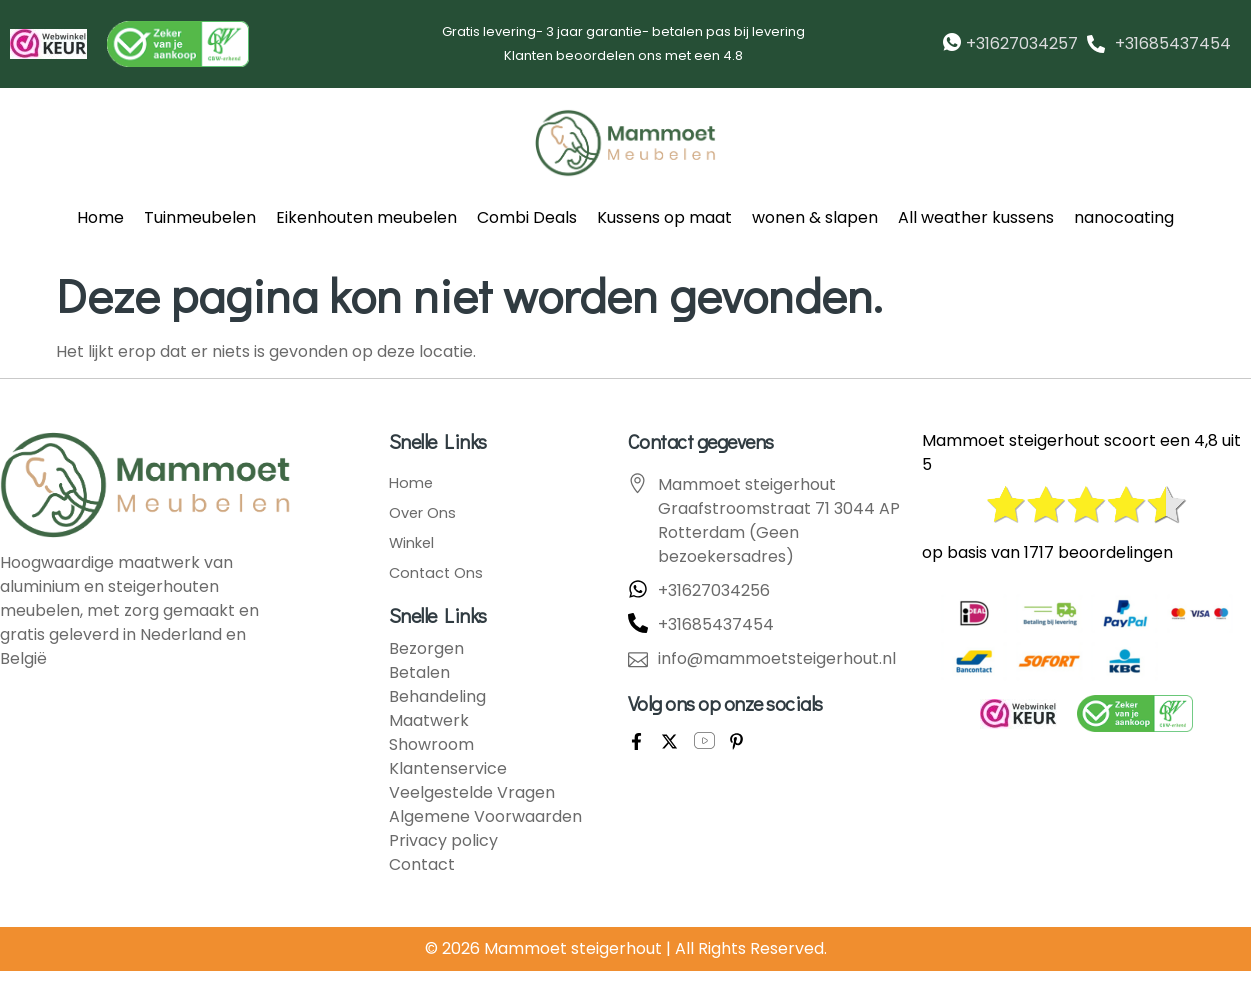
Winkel (415, 543)
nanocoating (1124, 217)
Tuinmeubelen (200, 217)
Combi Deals (527, 217)
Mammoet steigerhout (573, 948)
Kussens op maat (664, 217)
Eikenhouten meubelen (366, 217)
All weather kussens (976, 217)
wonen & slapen (815, 217)
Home (100, 217)
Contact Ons (439, 573)
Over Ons (426, 513)
